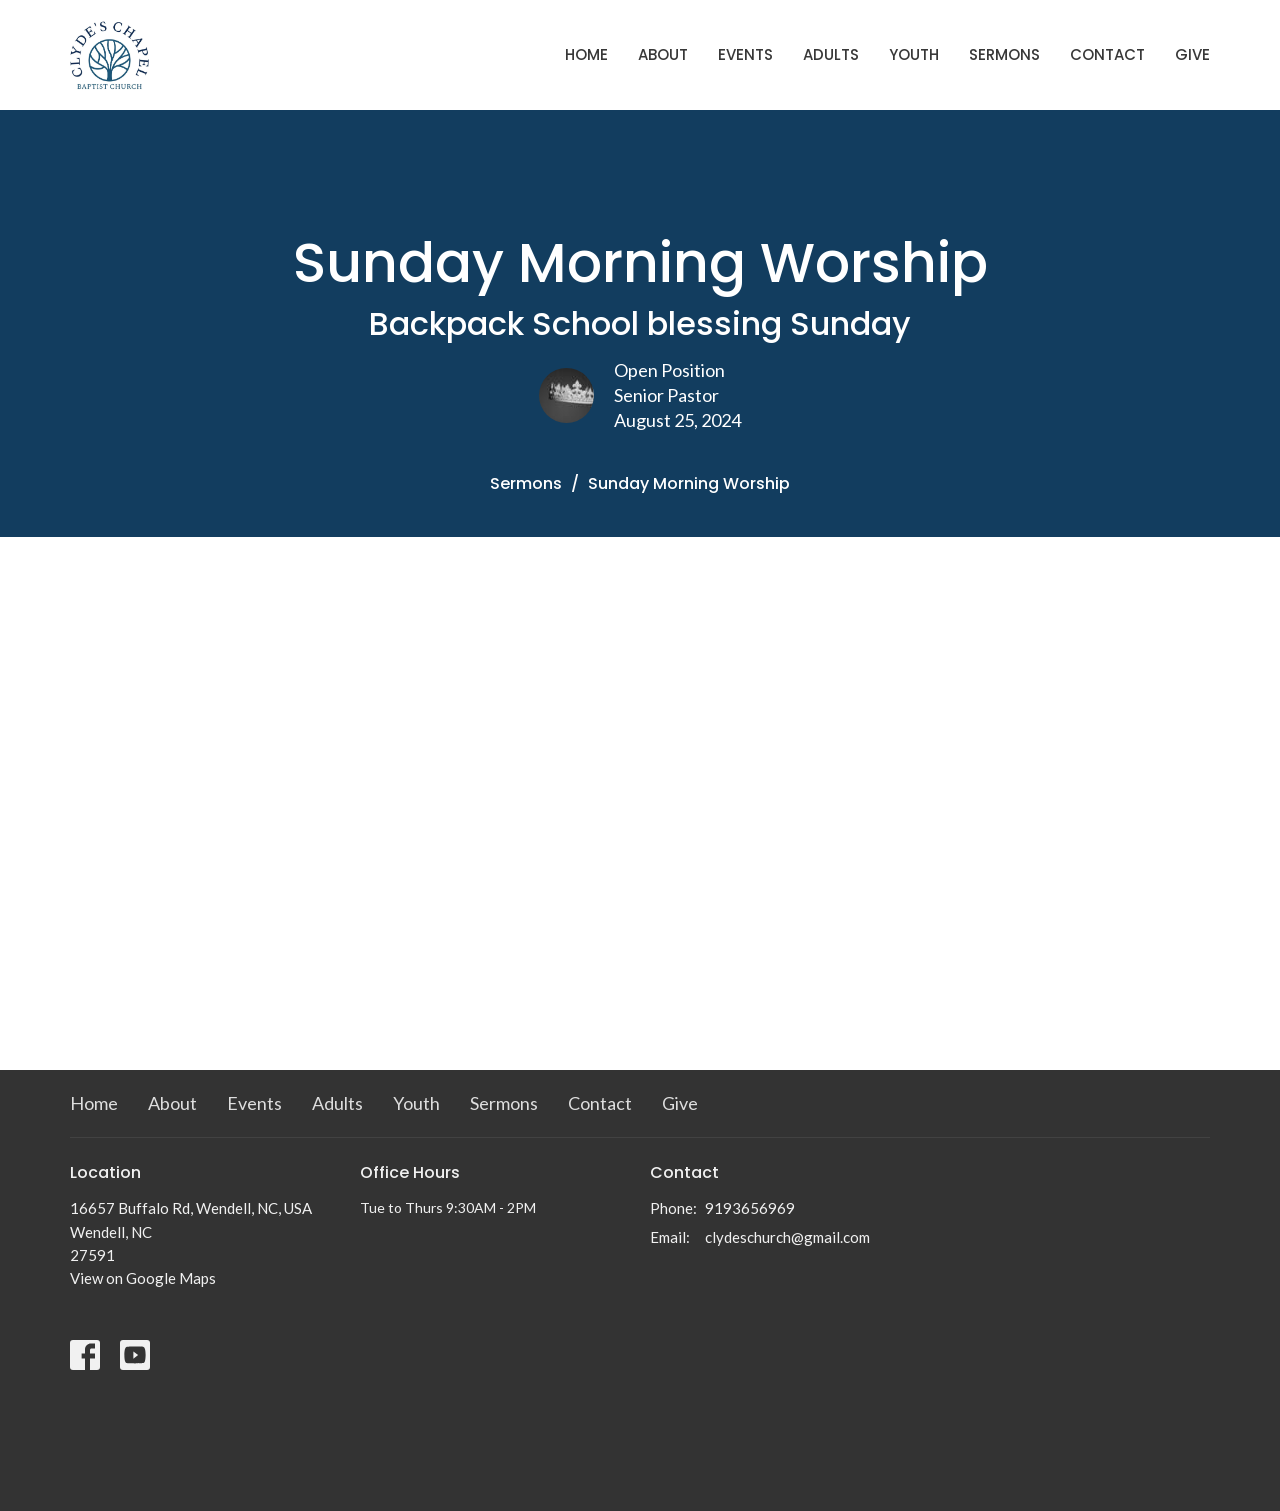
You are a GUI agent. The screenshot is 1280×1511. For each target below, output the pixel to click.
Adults (831, 54)
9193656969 (750, 1208)
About (663, 54)
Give (1192, 54)
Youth (914, 54)
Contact (1107, 54)
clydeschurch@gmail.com (787, 1237)
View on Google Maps (143, 1278)
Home (586, 54)
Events (745, 54)
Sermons (1004, 54)
